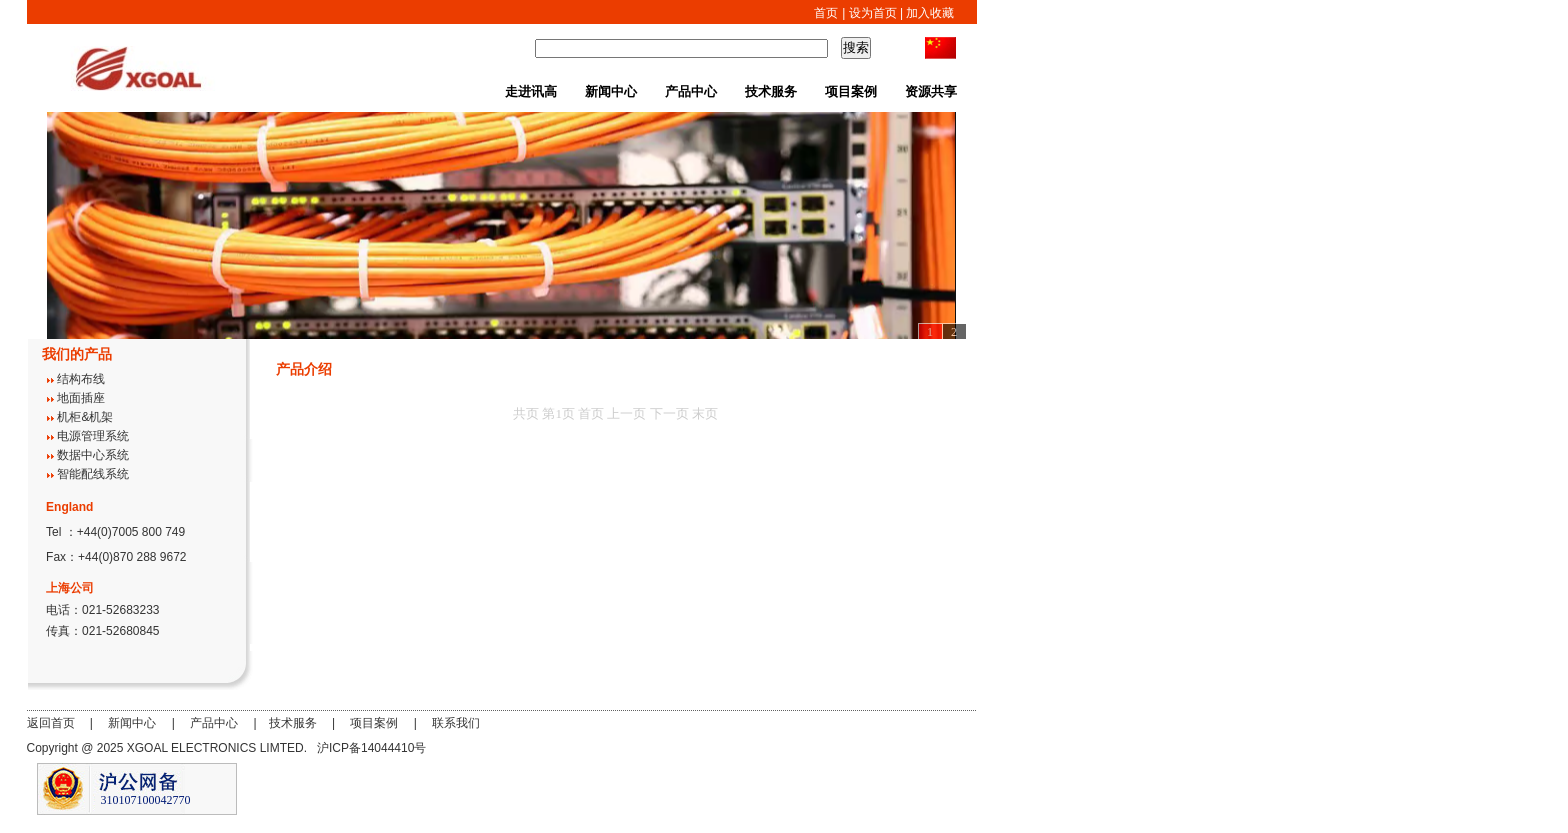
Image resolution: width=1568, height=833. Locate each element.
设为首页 (872, 13)
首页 (826, 13)
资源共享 (931, 91)
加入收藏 (928, 13)
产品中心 (691, 91)
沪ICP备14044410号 (371, 748)
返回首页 (51, 723)
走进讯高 (531, 91)
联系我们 (456, 723)
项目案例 (851, 91)
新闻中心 (611, 91)
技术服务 (771, 91)
